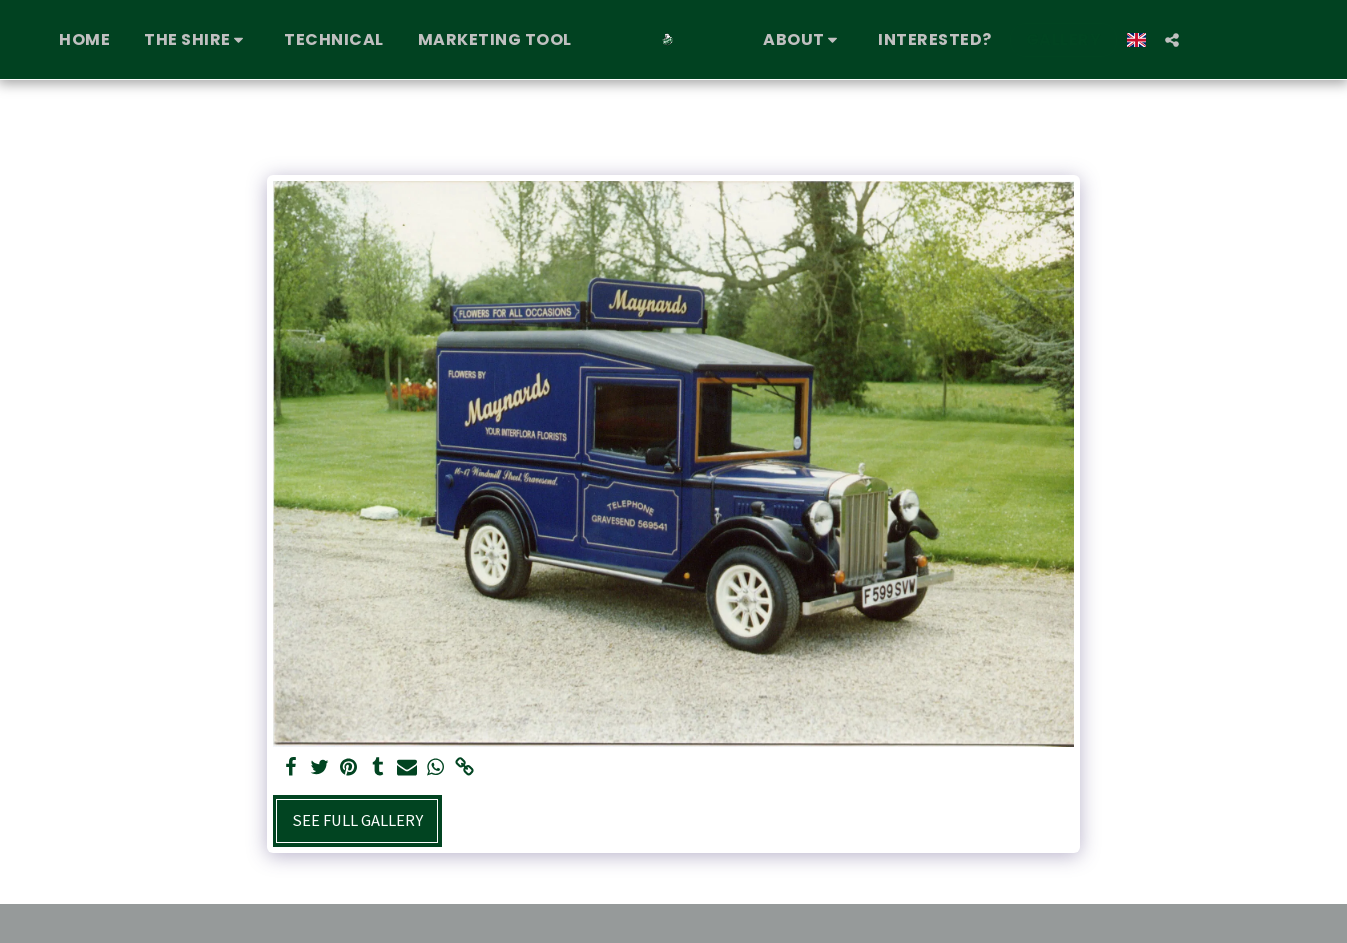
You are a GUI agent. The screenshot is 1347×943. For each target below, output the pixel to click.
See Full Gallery (357, 820)
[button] (197, 40)
